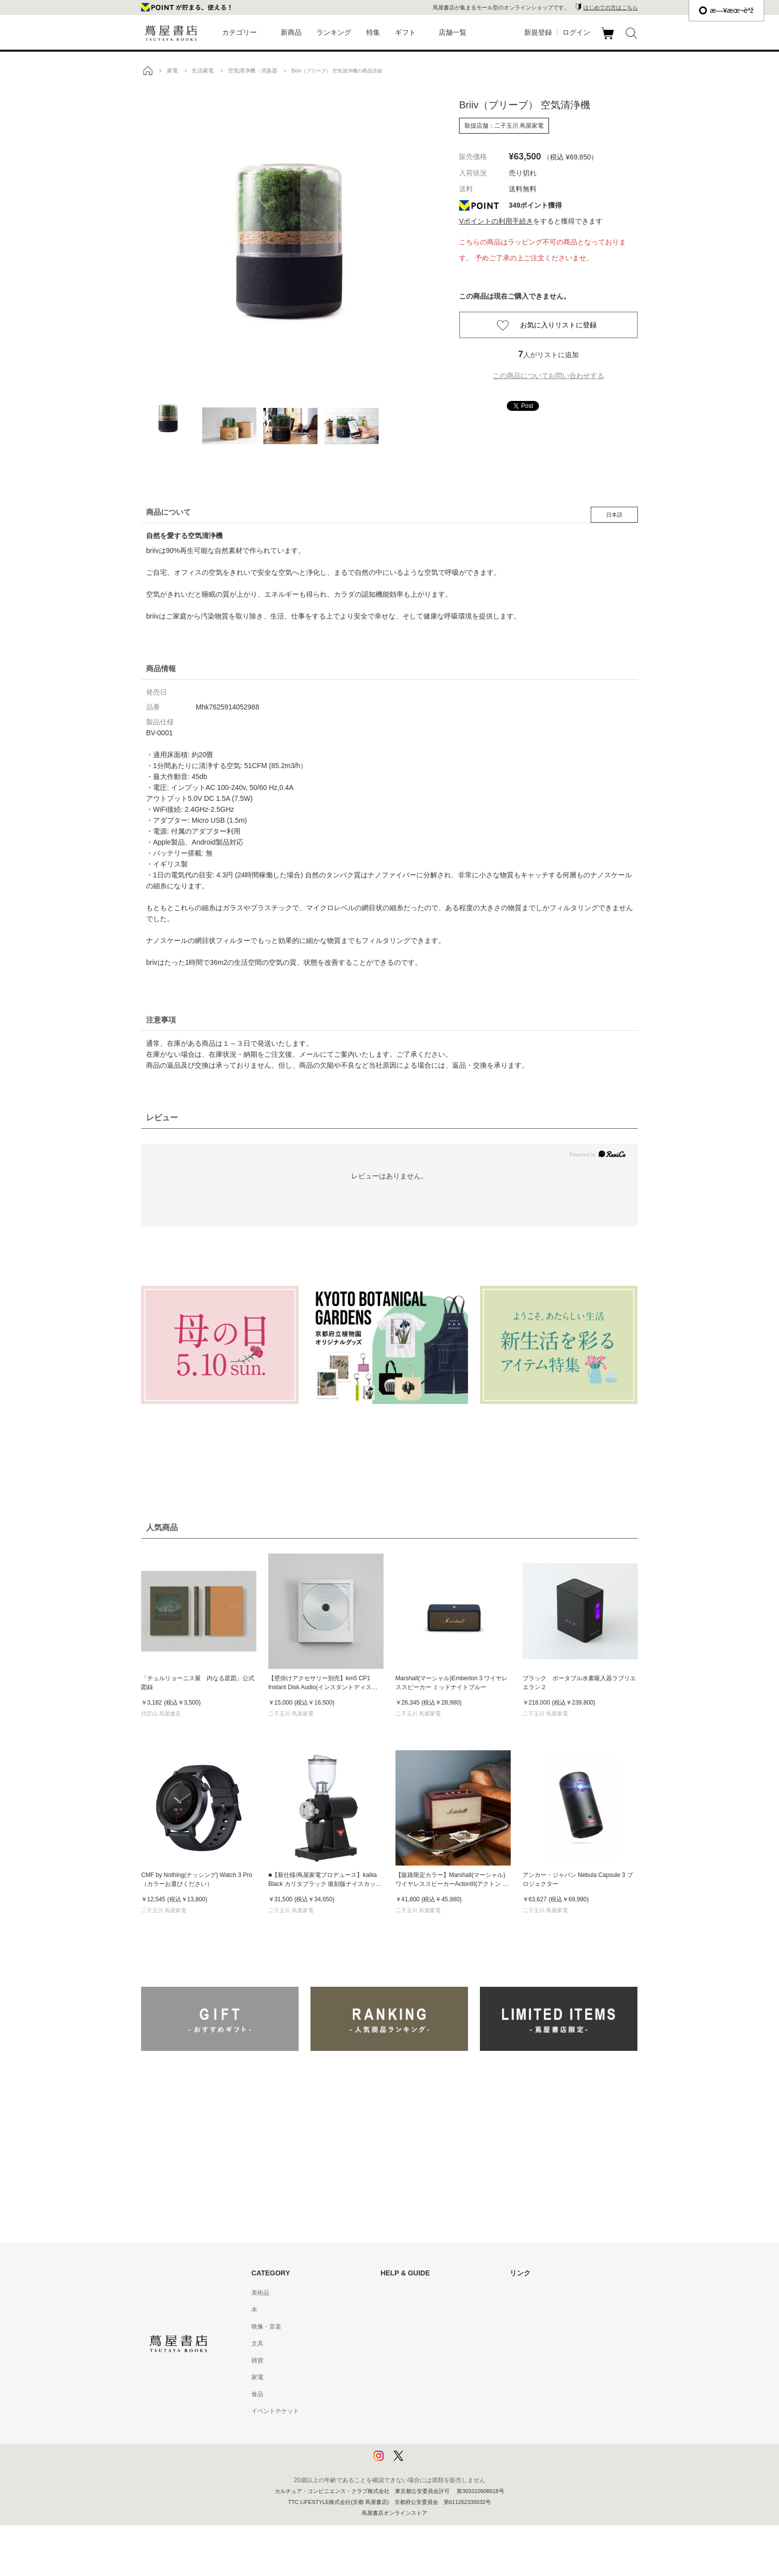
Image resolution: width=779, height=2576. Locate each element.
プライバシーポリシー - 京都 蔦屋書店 (432, 2444)
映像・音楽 (266, 2326)
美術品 (260, 2292)
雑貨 (257, 2360)
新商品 (291, 32)
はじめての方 (398, 2292)
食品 (257, 2394)
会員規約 (392, 2377)
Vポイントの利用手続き (496, 221)
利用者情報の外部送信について (422, 2461)
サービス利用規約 (404, 2343)
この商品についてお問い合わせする (548, 376)
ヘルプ (389, 2309)
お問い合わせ (398, 2326)
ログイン (576, 32)
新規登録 (538, 32)
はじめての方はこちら (610, 7)
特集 (373, 32)
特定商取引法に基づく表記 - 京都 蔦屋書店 (438, 2411)
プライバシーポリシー (410, 2427)
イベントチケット (275, 2411)
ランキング (333, 32)
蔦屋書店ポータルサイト (542, 2292)
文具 (257, 2343)
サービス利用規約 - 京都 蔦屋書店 (426, 2360)
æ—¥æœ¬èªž (726, 10)
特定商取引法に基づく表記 (416, 2394)
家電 (257, 2377)
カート (609, 39)
